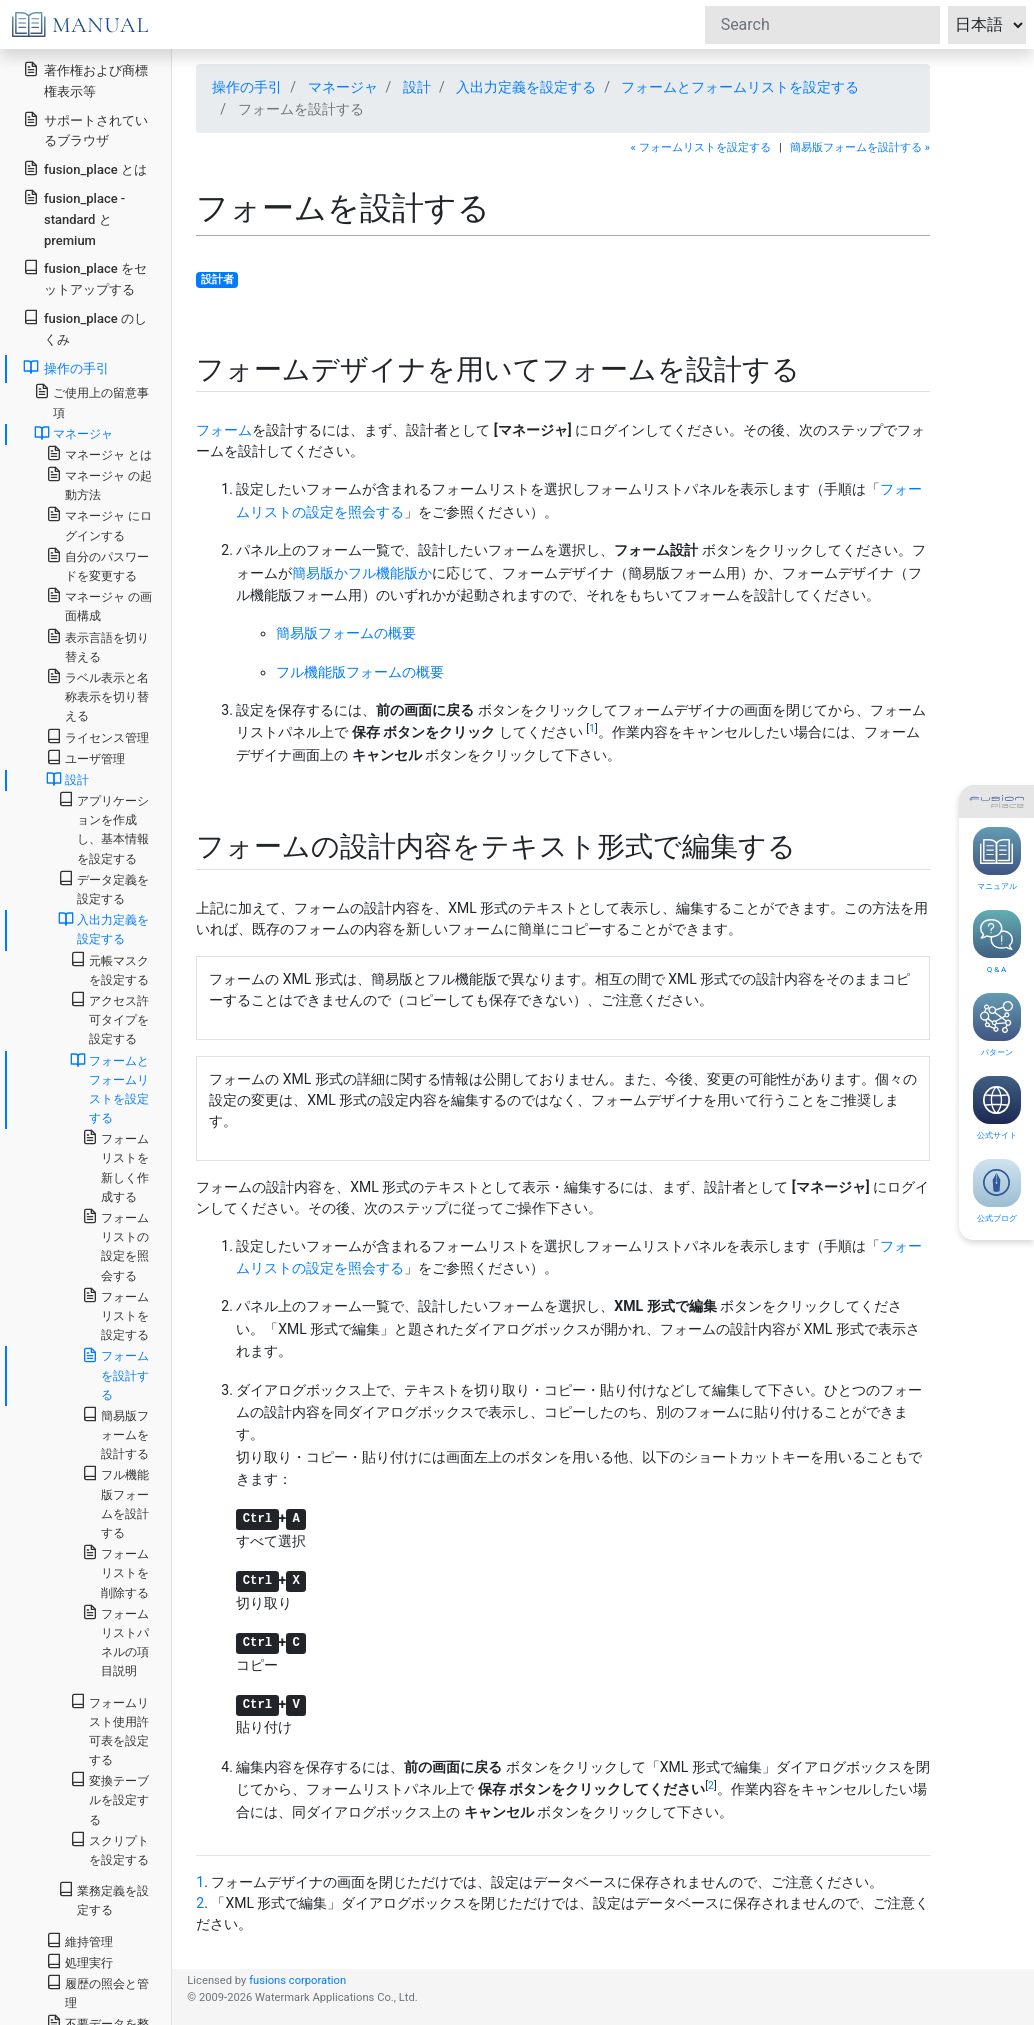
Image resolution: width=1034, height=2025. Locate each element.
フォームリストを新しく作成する (115, 1166)
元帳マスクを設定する (109, 969)
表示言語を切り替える (97, 646)
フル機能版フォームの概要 (360, 672)
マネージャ (343, 87)
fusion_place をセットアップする (85, 278)
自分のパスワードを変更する (97, 565)
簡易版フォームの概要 (346, 633)
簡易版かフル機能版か (362, 573)
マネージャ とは (99, 453)
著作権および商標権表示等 (85, 80)
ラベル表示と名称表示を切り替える (97, 695)
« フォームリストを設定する (701, 147)
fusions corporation (297, 1980)
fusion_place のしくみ (85, 328)
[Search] (822, 25)
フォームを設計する (115, 1374)
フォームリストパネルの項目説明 (115, 1641)
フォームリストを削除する (115, 1571)
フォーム (224, 430)
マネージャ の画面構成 (99, 605)
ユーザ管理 (85, 757)
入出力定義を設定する (526, 87)
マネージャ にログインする (99, 524)
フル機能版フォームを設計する (115, 1502)
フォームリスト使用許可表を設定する (109, 1730)
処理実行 (79, 1961)
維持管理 (79, 1940)
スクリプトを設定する (109, 1849)
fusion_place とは (85, 168)
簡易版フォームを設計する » (860, 147)
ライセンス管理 (97, 736)
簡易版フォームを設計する (115, 1433)
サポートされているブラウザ (85, 130)
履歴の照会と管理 (97, 1992)
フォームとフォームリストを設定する (740, 87)
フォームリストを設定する (115, 1314)
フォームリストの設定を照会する (115, 1245)
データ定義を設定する (103, 888)
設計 (417, 87)
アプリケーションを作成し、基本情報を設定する (103, 828)
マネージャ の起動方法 (99, 484)
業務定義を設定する (103, 1899)
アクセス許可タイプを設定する (109, 1018)
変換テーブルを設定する (109, 1798)
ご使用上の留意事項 (91, 401)
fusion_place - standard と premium (74, 218)
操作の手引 (247, 87)
